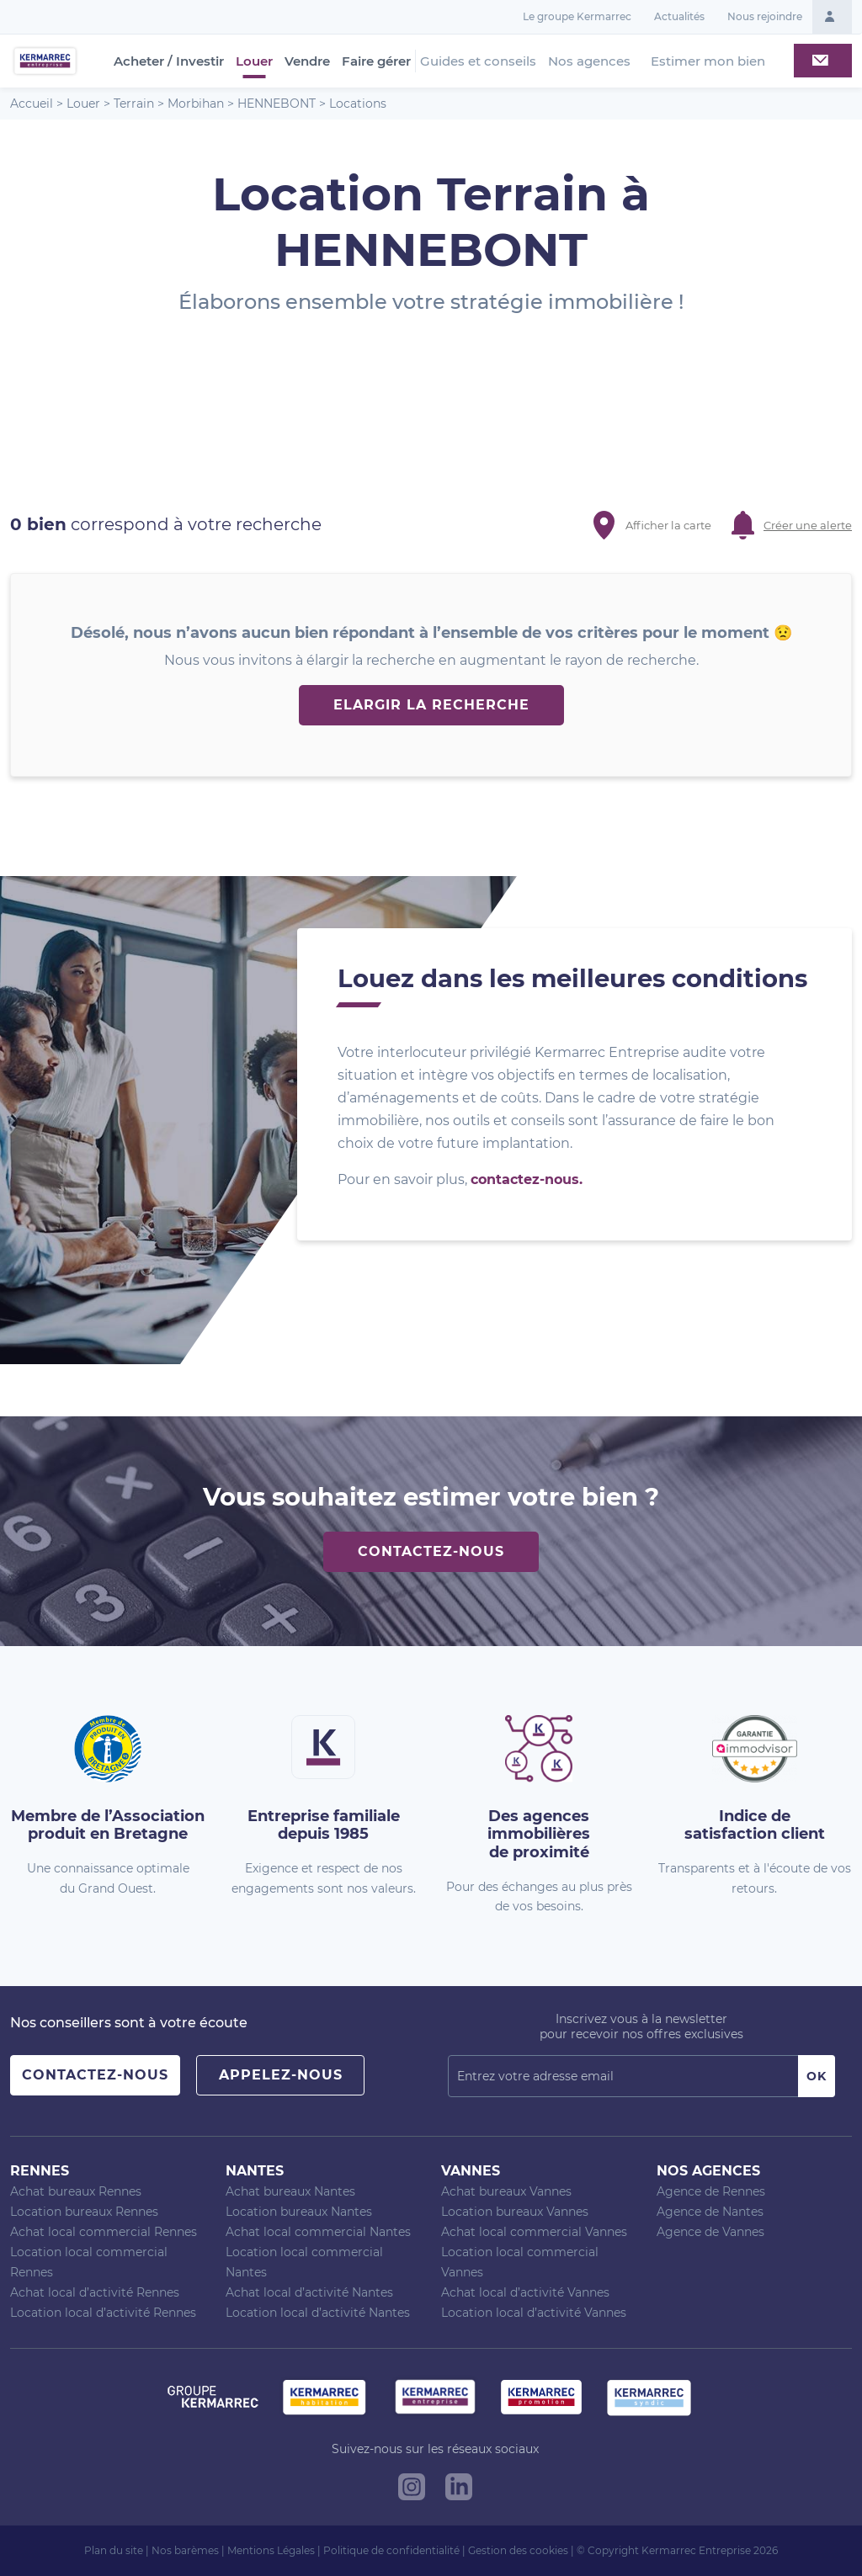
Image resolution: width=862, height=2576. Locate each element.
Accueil (31, 103)
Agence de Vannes (710, 2231)
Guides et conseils (478, 61)
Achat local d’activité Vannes (525, 2292)
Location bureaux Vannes (514, 2211)
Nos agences (589, 61)
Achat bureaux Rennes (75, 2191)
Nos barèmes (185, 2550)
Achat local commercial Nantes (318, 2231)
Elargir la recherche (431, 705)
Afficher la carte (668, 525)
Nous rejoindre (764, 16)
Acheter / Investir (169, 61)
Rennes (39, 2171)
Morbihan (196, 103)
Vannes (470, 2171)
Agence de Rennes (711, 2191)
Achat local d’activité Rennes (94, 2292)
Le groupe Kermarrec (577, 16)
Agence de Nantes (710, 2211)
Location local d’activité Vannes (533, 2312)
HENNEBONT (276, 103)
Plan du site (113, 2550)
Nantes (255, 2171)
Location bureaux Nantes (299, 2211)
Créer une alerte (808, 525)
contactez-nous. (527, 1179)
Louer (254, 61)
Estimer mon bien (708, 61)
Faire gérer (376, 61)
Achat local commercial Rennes (103, 2231)
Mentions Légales (271, 2550)
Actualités (679, 16)
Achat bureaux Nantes (290, 2191)
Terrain (134, 103)
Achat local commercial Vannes (534, 2231)
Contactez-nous (431, 1551)
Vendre (307, 61)
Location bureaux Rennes (84, 2211)
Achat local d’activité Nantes (309, 2292)
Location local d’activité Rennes (103, 2312)
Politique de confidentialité (391, 2550)
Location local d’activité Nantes (318, 2312)
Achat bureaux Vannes (506, 2191)
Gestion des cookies (518, 2550)
